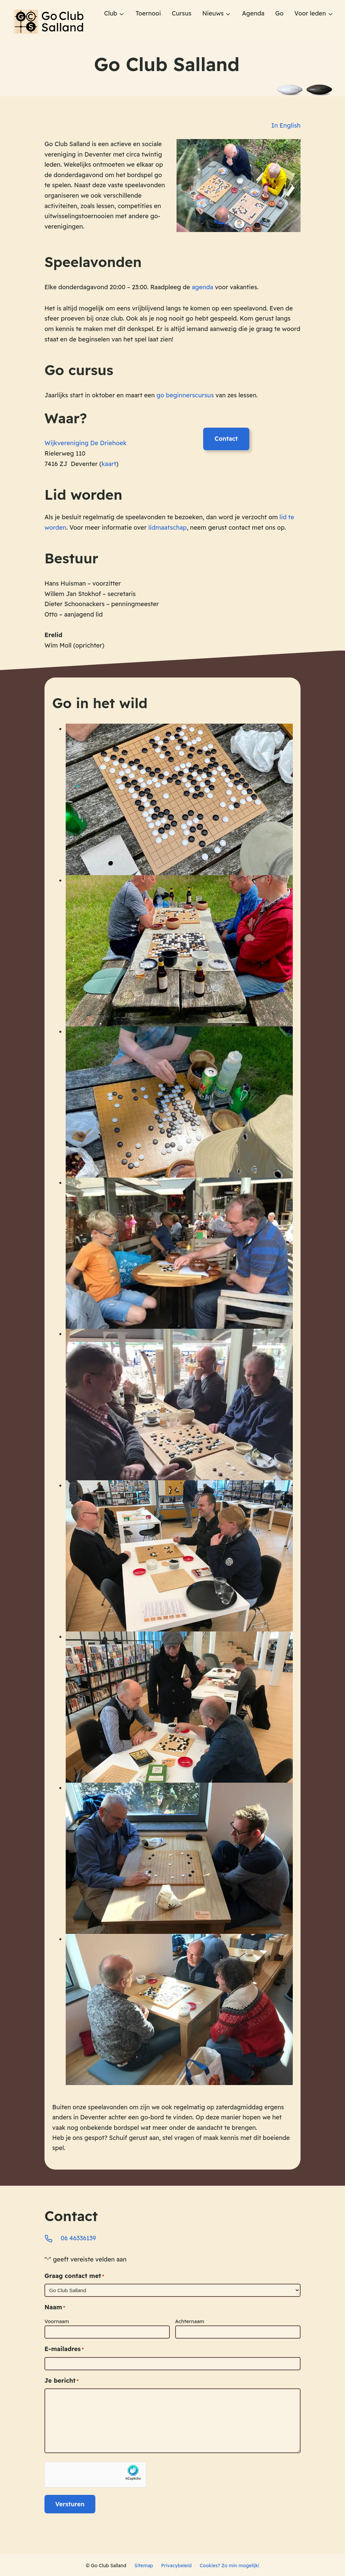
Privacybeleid (176, 2564)
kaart (108, 464)
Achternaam (189, 2319)
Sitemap (143, 2564)
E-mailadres (64, 2348)
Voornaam (56, 2319)
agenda (202, 288)
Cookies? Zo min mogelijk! (229, 2564)
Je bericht (61, 2379)
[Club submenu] (122, 13)
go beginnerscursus (185, 396)
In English (286, 126)
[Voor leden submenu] (330, 13)
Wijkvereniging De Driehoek (85, 444)
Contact (226, 439)
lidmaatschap (167, 528)
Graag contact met (74, 2274)
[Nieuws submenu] (228, 13)
